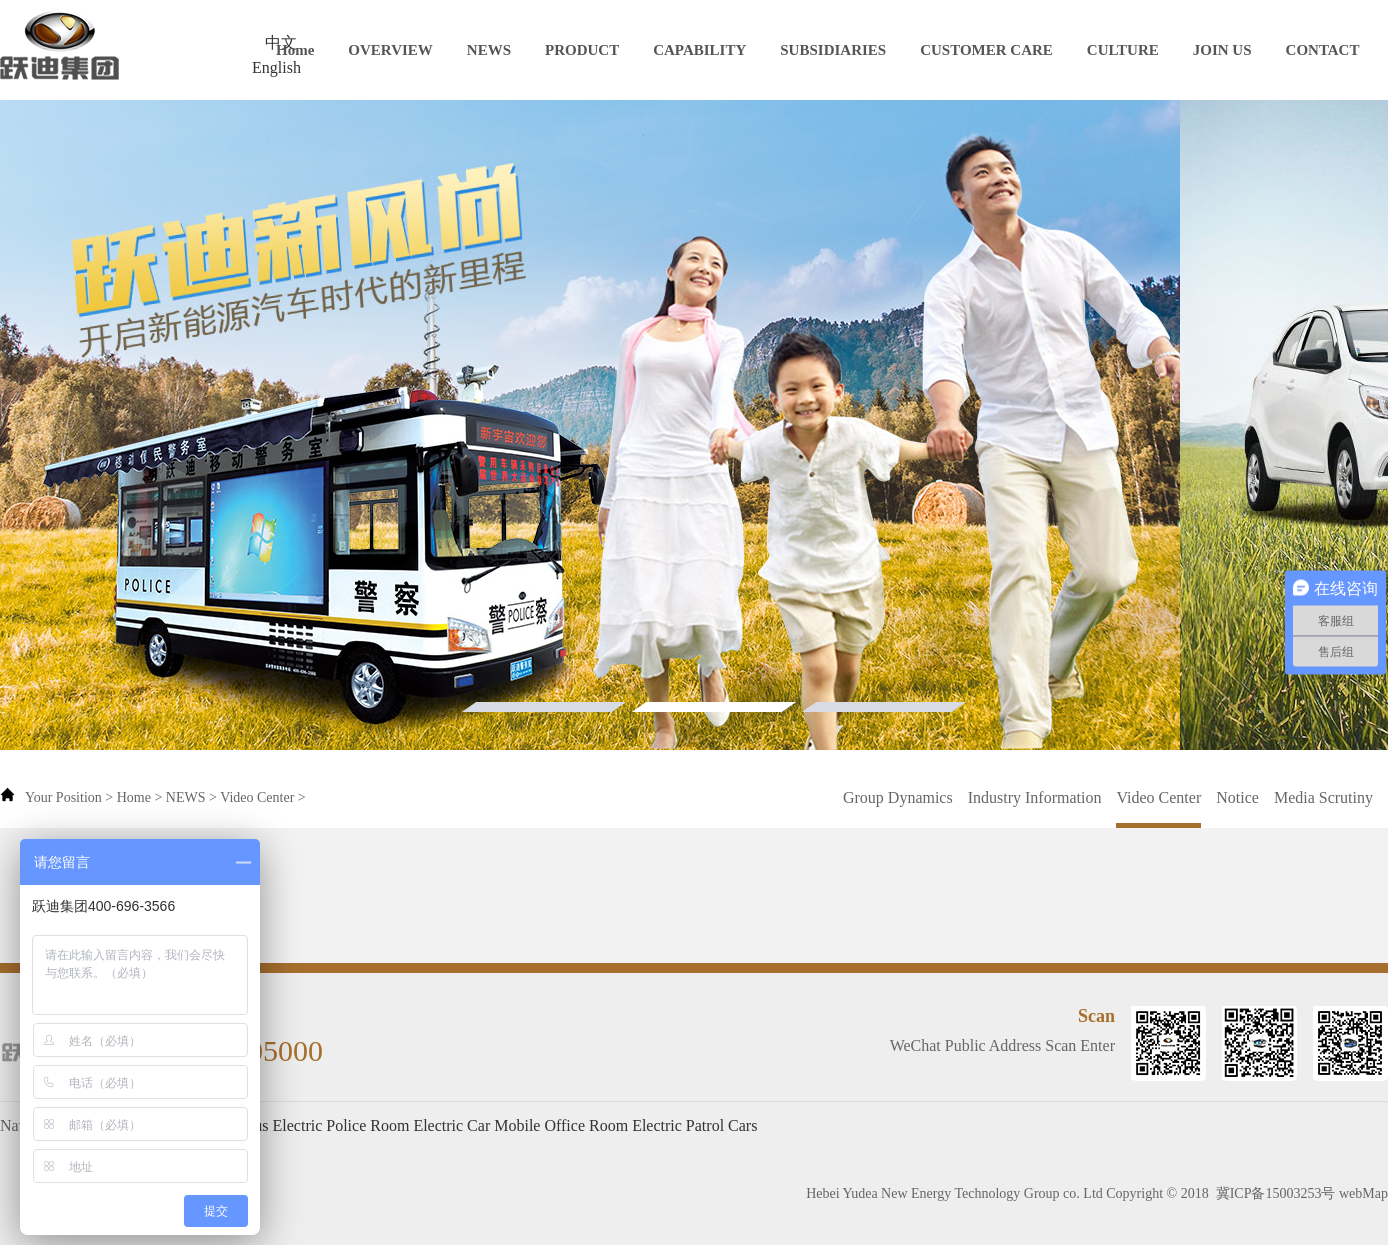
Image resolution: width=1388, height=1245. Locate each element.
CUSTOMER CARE (986, 50)
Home (295, 50)
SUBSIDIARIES (833, 50)
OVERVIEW (390, 50)
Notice (1237, 797)
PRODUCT (582, 50)
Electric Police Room (341, 1125)
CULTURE (1123, 50)
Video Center (257, 797)
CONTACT (1323, 50)
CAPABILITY (699, 50)
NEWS (489, 50)
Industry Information (1035, 797)
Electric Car (451, 1125)
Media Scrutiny (1323, 797)
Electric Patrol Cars (694, 1125)
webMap (1363, 1193)
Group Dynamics (898, 797)
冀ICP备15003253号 (1276, 1193)
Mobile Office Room (561, 1125)
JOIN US (1222, 50)
